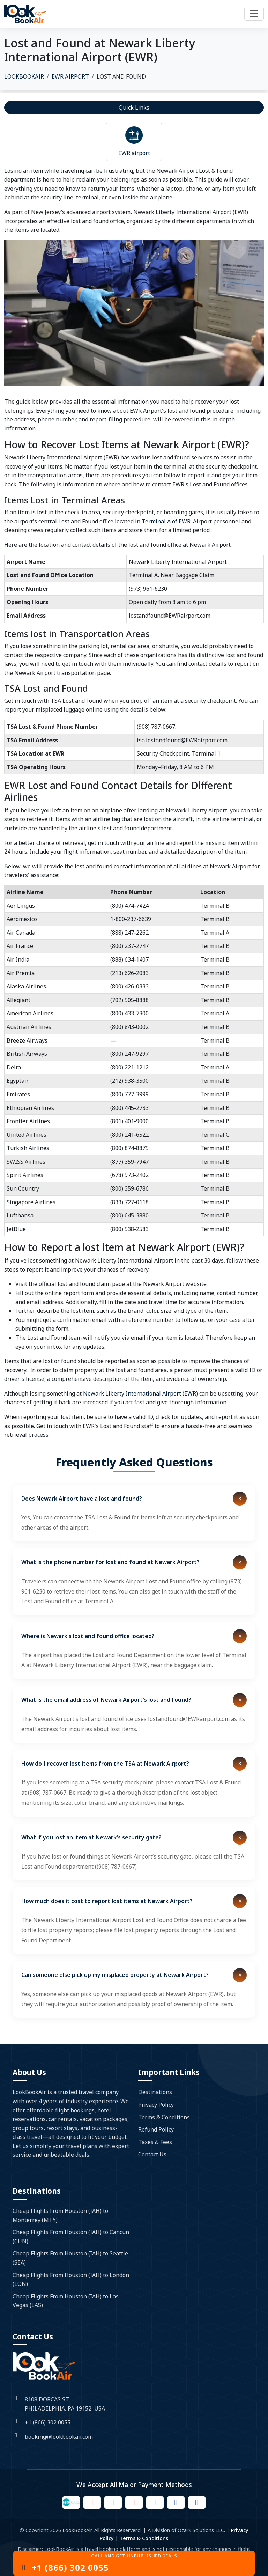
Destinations (155, 2092)
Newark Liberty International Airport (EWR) (140, 1393)
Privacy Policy (156, 2104)
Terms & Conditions (164, 2117)
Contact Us (152, 2154)
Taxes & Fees (155, 2142)
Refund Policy (156, 2129)
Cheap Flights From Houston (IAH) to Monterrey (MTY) (60, 2215)
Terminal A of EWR (166, 521)
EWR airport (134, 153)
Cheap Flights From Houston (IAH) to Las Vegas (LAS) (66, 2300)
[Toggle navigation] (254, 14)
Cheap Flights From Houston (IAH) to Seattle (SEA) (70, 2258)
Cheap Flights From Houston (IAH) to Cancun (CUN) (71, 2236)
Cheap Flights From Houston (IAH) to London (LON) (71, 2279)
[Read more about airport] (134, 135)
